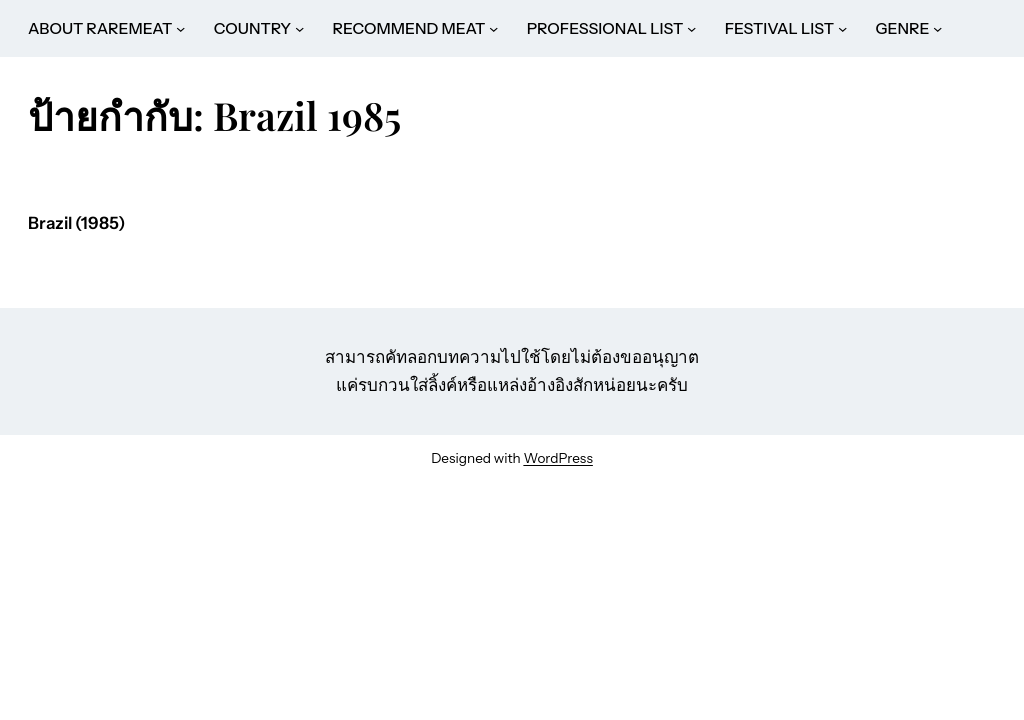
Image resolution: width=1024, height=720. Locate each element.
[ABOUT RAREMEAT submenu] (180, 28)
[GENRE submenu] (937, 28)
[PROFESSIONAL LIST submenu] (691, 28)
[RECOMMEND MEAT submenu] (493, 28)
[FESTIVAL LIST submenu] (842, 28)
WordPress (557, 458)
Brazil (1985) (76, 223)
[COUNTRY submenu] (299, 28)
